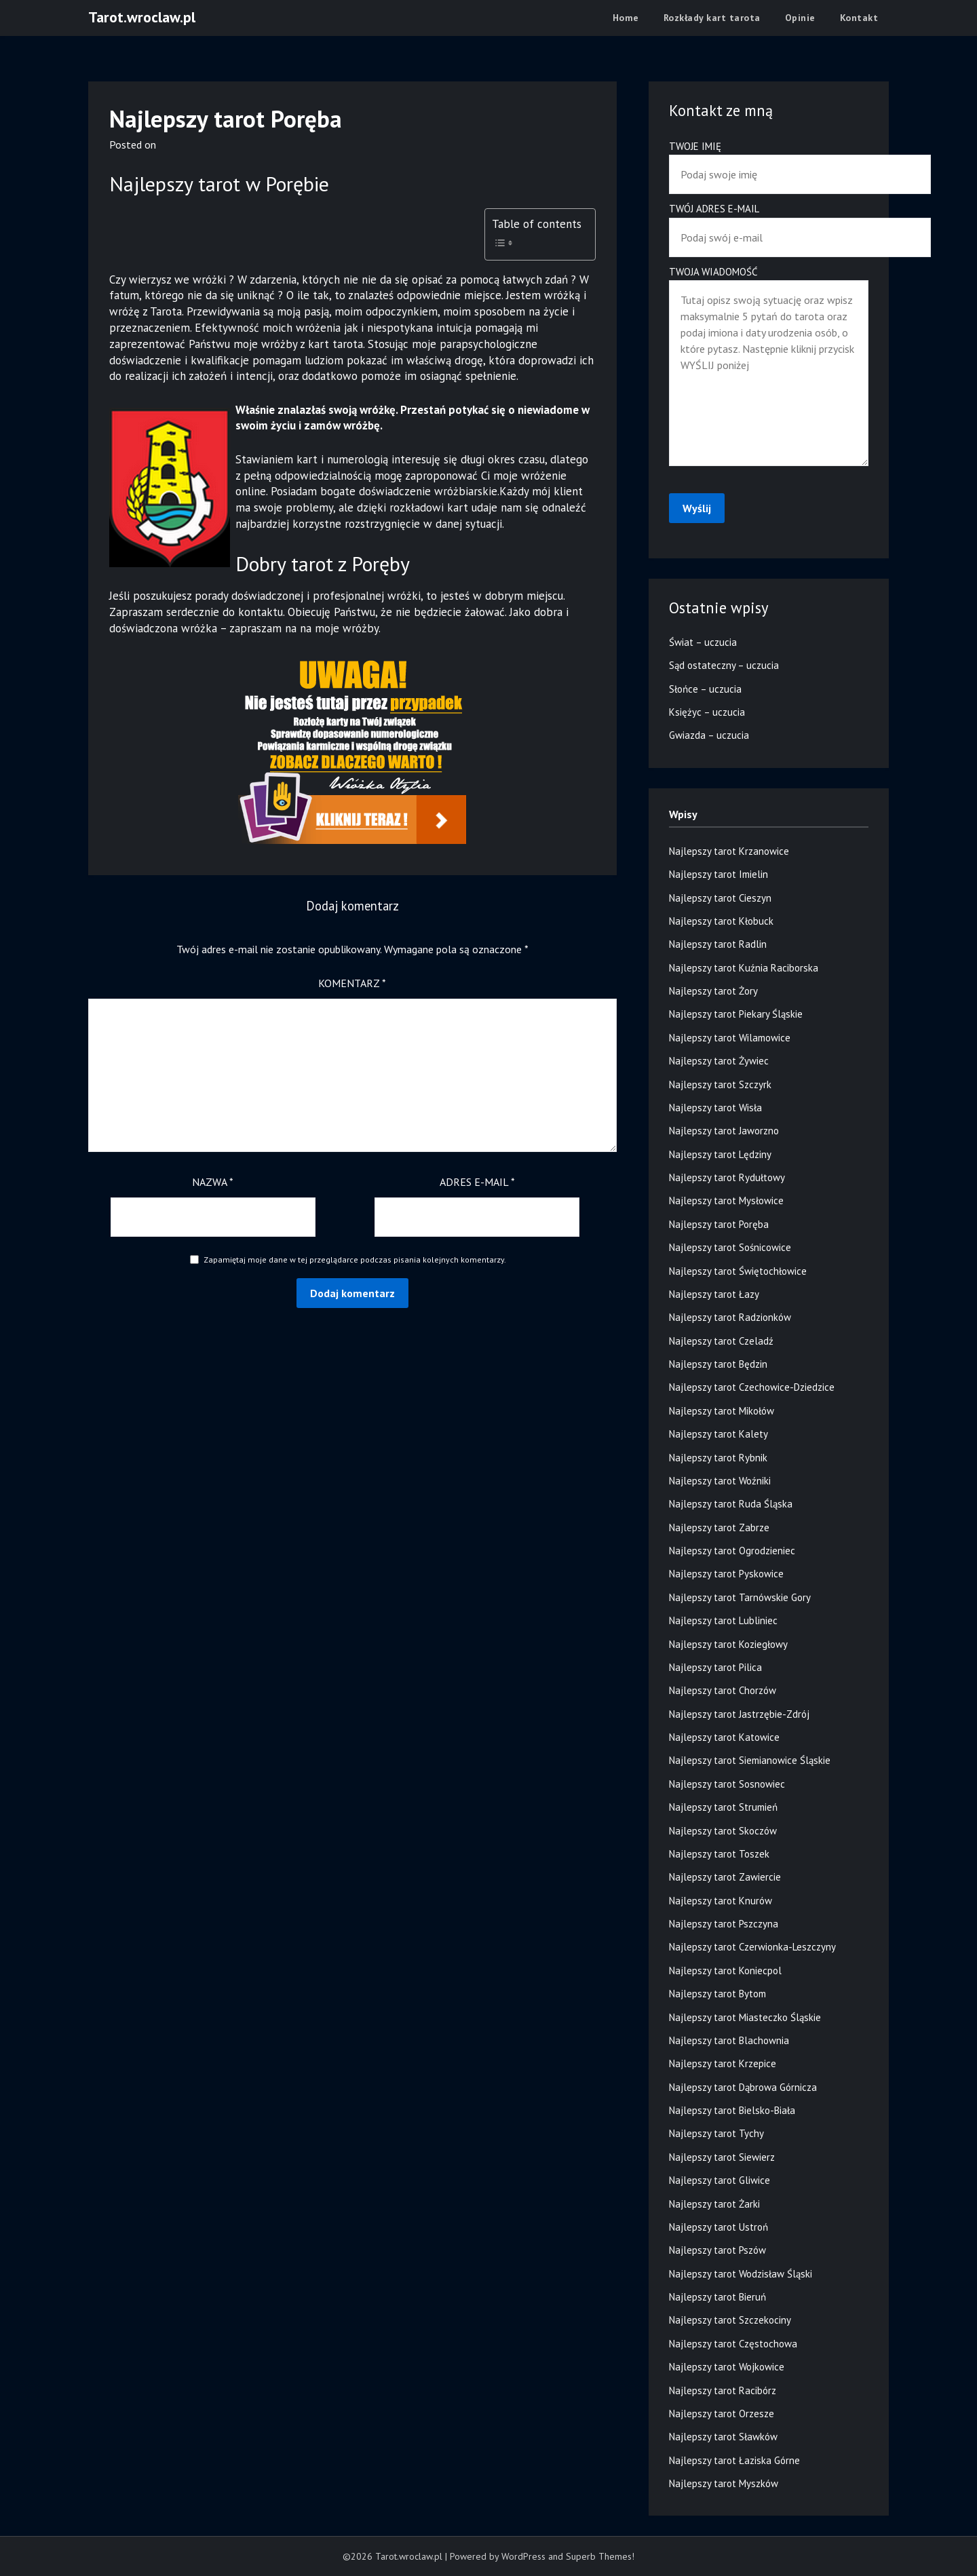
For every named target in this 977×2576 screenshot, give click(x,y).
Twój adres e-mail (768, 223)
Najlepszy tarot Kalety (718, 1433)
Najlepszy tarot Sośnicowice (730, 1247)
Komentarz (352, 983)
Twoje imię (768, 160)
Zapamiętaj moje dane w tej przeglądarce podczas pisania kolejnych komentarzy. (355, 1259)
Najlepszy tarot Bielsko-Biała (732, 2110)
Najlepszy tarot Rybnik (718, 1457)
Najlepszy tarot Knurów (720, 1900)
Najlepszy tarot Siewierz (722, 2157)
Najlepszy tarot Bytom (717, 1993)
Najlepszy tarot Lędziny (720, 1154)
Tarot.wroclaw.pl (141, 16)
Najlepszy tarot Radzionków (730, 1317)
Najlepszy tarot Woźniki (720, 1480)
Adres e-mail (477, 1182)
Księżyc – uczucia (707, 712)
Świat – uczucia (703, 642)
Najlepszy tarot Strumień (723, 1807)
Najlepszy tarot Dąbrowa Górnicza (743, 2087)
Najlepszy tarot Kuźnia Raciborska (743, 967)
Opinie (800, 18)
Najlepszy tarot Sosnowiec (727, 1783)
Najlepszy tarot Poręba (719, 1224)
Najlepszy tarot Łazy (714, 1294)
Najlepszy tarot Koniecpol (725, 1970)
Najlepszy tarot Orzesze (721, 2413)
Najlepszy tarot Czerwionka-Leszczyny (752, 1946)
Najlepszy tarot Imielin (718, 874)
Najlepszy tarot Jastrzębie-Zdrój (739, 1714)
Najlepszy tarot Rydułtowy (727, 1177)
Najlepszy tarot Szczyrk (720, 1084)
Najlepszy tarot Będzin (718, 1364)
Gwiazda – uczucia (709, 735)
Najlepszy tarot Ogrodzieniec (732, 1550)
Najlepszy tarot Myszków (723, 2483)
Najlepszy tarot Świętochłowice (738, 1271)
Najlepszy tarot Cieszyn (720, 897)
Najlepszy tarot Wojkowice (726, 2366)
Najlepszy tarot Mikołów (721, 1410)
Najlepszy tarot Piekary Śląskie (736, 1013)
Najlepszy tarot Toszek (719, 1853)
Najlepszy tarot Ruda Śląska (730, 1503)
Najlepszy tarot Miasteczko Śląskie (745, 2017)
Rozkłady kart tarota (712, 18)
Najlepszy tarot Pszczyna (723, 1923)
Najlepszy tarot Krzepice (722, 2063)
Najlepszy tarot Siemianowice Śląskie (749, 1760)
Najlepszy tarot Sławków (723, 2436)
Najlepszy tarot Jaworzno (724, 1130)
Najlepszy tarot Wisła (715, 1107)
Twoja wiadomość (768, 367)
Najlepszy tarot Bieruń (717, 2296)
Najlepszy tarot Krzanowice (729, 851)
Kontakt (859, 18)
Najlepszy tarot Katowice (724, 1737)
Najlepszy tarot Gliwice (719, 2180)
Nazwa (212, 1182)
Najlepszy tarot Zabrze (719, 1527)
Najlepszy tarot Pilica (715, 1667)
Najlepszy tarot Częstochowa (733, 2343)
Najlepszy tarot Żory (713, 990)
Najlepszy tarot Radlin (718, 944)
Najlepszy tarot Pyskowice (726, 1573)
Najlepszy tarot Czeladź (721, 1340)
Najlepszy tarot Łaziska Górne (734, 2460)
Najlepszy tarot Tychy (716, 2133)
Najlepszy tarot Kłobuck (721, 921)
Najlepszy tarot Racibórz (722, 2390)
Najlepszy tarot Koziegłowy (728, 1644)
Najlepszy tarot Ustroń (718, 2227)
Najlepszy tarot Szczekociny (730, 2319)
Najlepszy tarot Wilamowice (729, 1037)
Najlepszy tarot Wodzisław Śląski (740, 2273)
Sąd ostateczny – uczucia (724, 665)
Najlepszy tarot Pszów (717, 2250)
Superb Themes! (600, 2556)
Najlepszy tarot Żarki (714, 2203)
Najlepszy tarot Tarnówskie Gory (740, 1597)
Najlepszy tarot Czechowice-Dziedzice (752, 1387)
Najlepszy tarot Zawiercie (725, 1876)
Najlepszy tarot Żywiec (719, 1060)
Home (626, 18)
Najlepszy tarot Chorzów (722, 1690)
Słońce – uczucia (705, 689)
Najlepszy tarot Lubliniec (723, 1620)
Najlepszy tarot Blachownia (729, 2040)
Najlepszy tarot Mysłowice (726, 1200)
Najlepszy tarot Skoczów (723, 1830)
